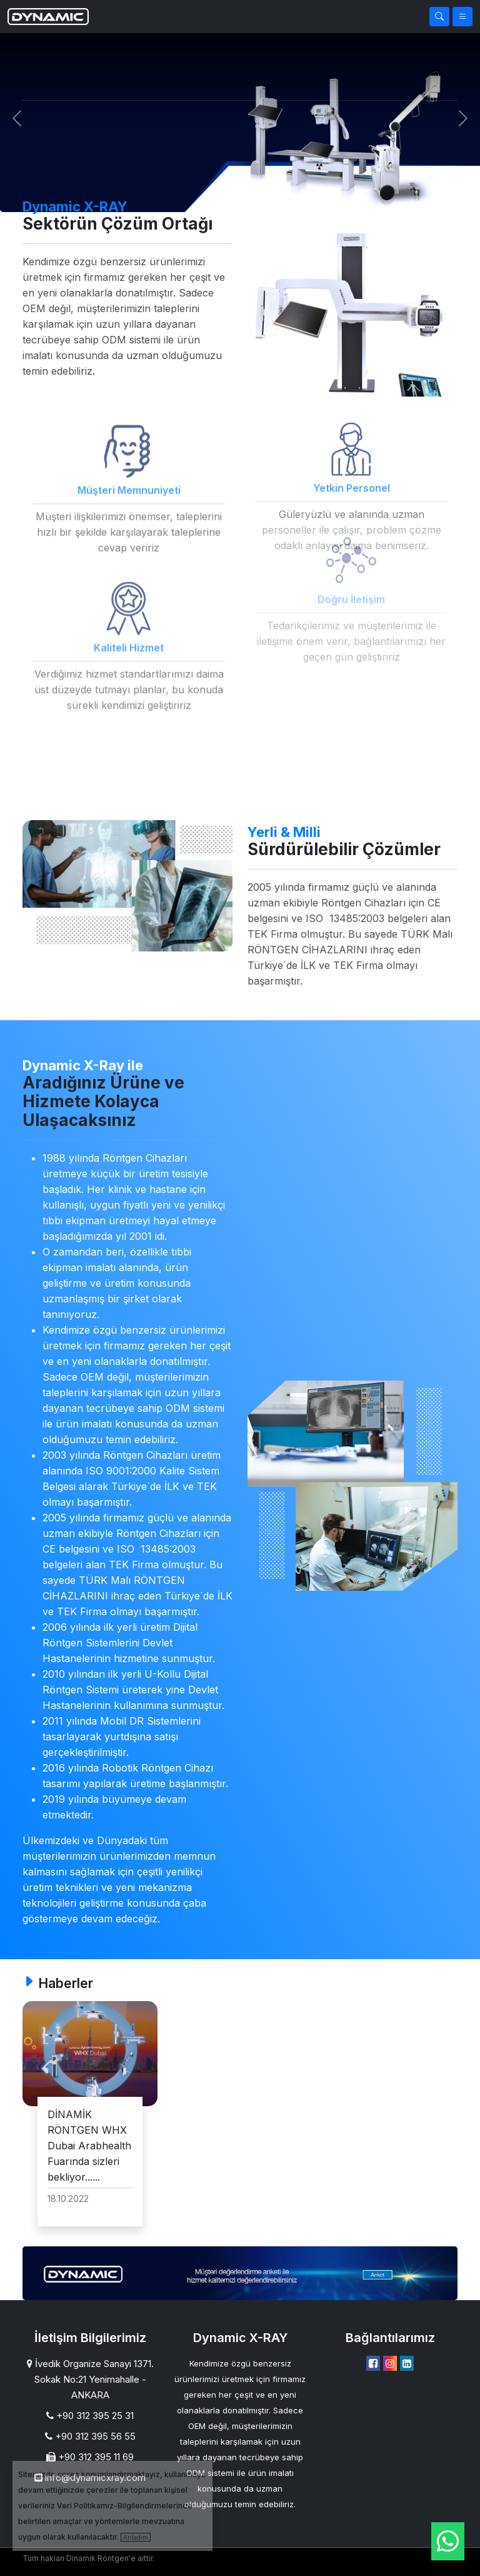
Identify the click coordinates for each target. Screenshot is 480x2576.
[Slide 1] (228, 195)
